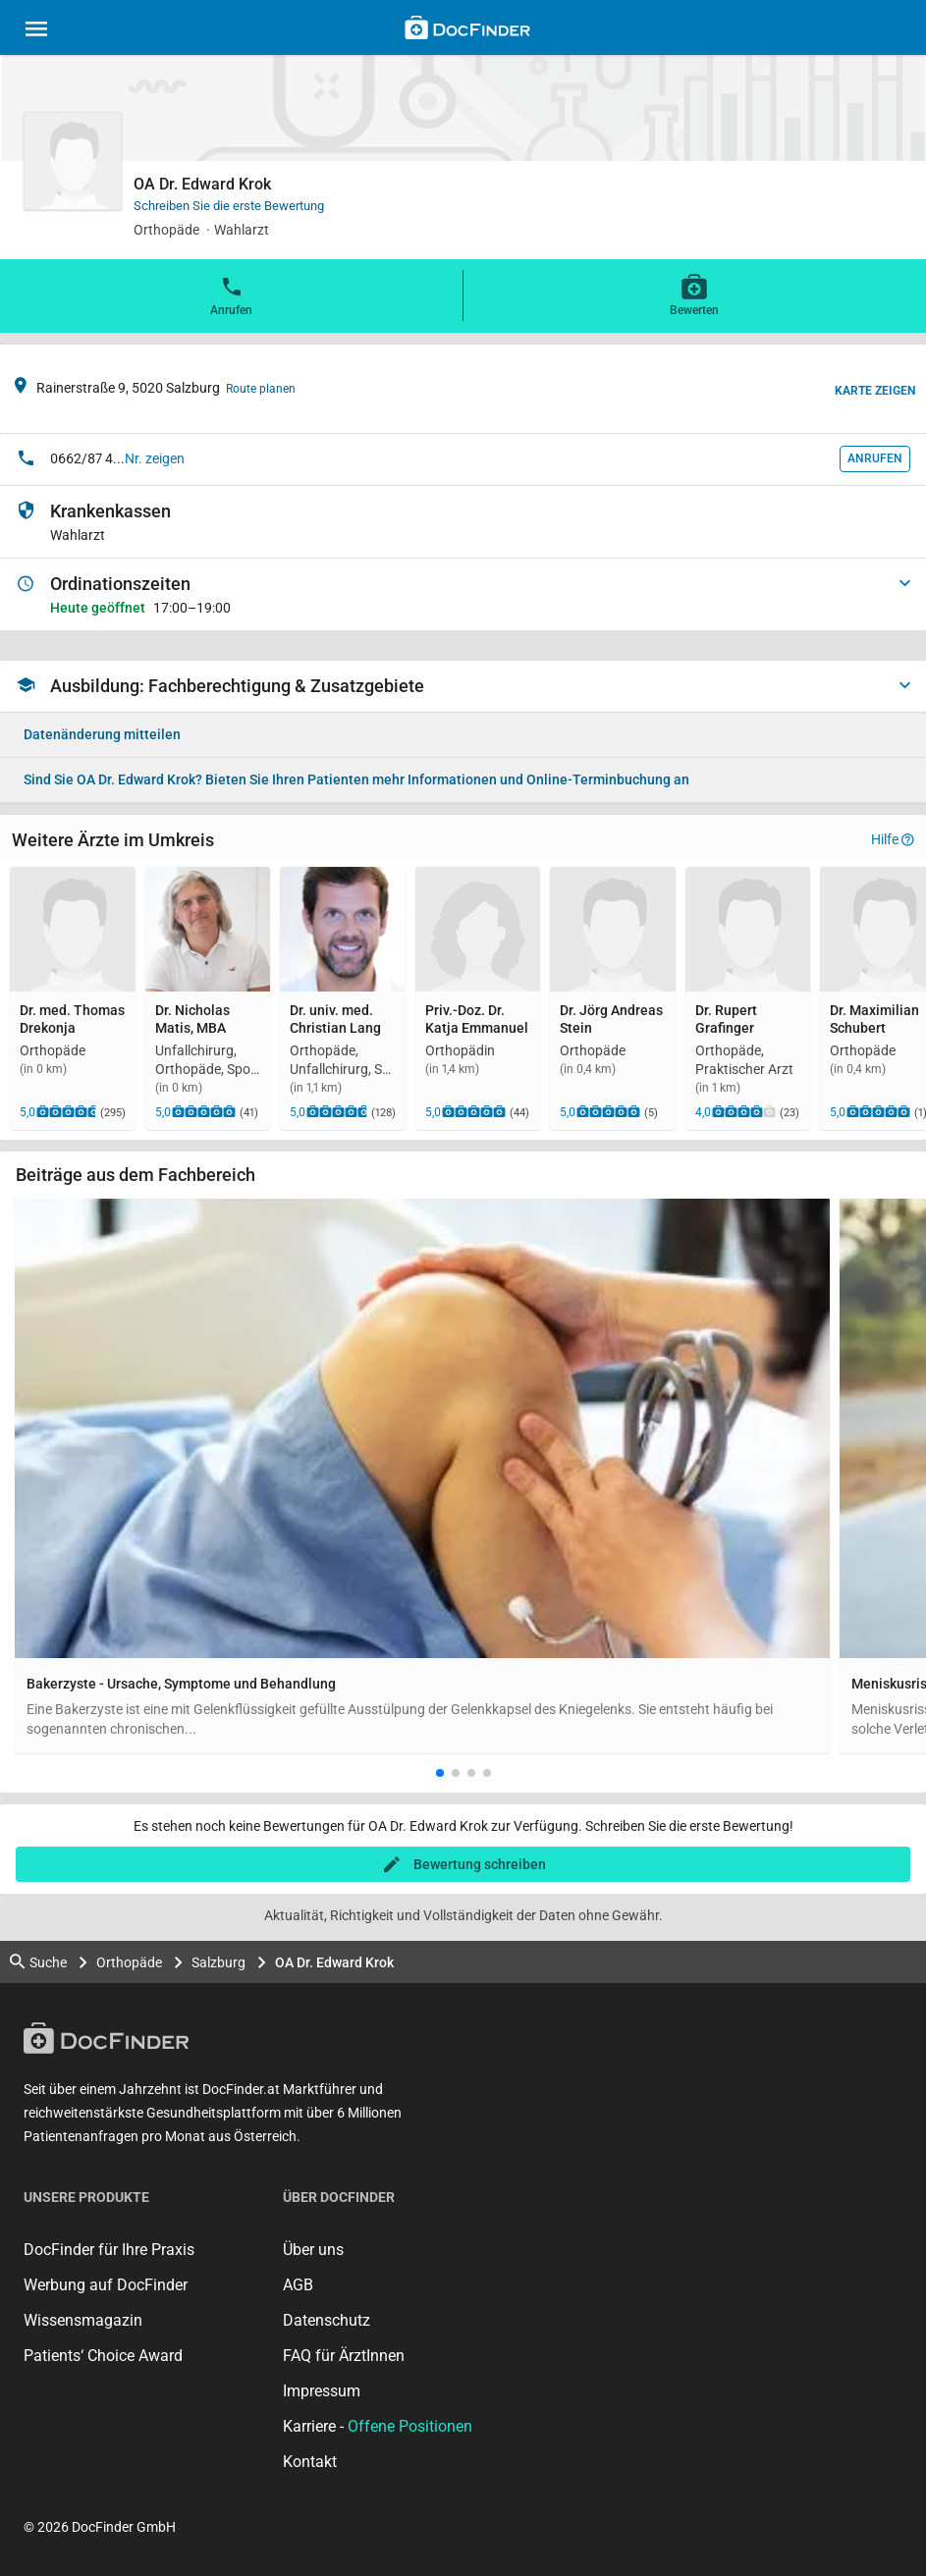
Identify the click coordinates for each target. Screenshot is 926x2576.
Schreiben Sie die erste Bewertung (229, 205)
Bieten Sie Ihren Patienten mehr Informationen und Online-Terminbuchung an (356, 779)
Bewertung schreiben (479, 1864)
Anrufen (231, 294)
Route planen (261, 389)
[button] (440, 1773)
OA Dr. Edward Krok (334, 1962)
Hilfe (892, 839)
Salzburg (218, 1962)
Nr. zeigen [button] (155, 458)
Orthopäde (129, 1962)
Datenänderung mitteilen (102, 734)
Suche (38, 1962)
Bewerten (694, 294)
